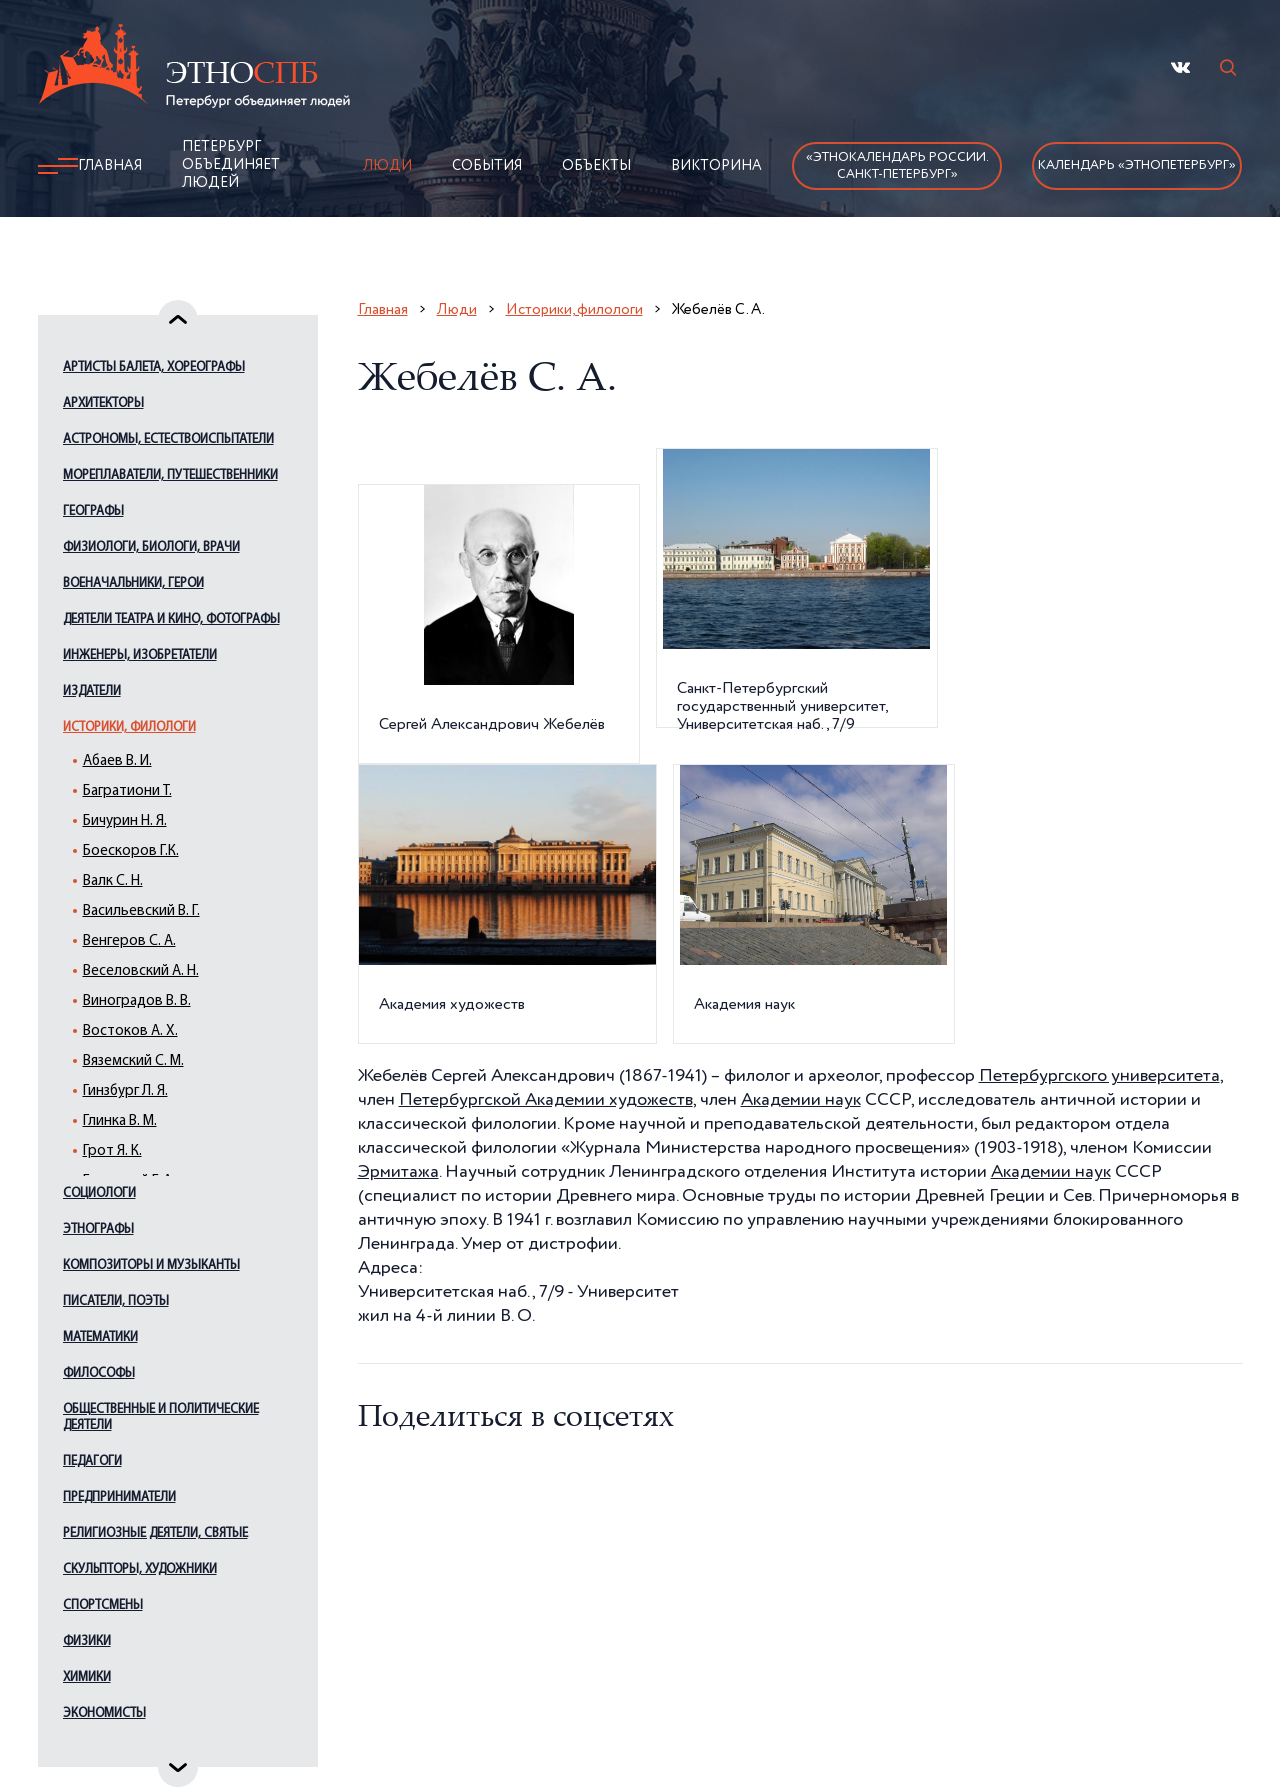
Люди (387, 166)
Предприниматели (119, 1497)
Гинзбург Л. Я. (125, 1091)
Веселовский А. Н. (141, 971)
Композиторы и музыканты (151, 1265)
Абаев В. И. (117, 761)
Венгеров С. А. (129, 941)
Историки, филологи (129, 727)
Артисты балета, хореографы (154, 367)
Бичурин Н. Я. (125, 821)
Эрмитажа (398, 1172)
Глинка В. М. (120, 1121)
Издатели (92, 691)
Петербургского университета (1099, 1076)
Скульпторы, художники (140, 1569)
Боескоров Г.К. (131, 851)
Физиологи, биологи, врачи (151, 547)
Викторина (716, 166)
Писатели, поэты (116, 1301)
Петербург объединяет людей (231, 165)
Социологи (99, 1193)
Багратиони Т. (127, 791)
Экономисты (104, 1713)
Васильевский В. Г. (141, 911)
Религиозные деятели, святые (155, 1533)
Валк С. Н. (113, 881)
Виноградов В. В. (137, 1001)
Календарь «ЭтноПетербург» (1137, 165)
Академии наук (801, 1100)
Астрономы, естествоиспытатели (168, 439)
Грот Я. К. (112, 1151)
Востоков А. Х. (130, 1031)
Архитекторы (103, 403)
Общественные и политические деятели (161, 1417)
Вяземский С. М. (133, 1061)
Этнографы (98, 1229)
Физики (87, 1641)
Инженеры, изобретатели (140, 655)
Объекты (596, 166)
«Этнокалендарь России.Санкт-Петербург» (897, 166)
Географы (93, 511)
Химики (87, 1677)
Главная (110, 166)
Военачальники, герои (133, 583)
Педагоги (92, 1461)
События (487, 166)
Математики (100, 1337)
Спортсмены (103, 1605)
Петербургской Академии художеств (546, 1100)
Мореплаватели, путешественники (170, 475)
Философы (99, 1373)
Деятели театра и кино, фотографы (171, 619)
